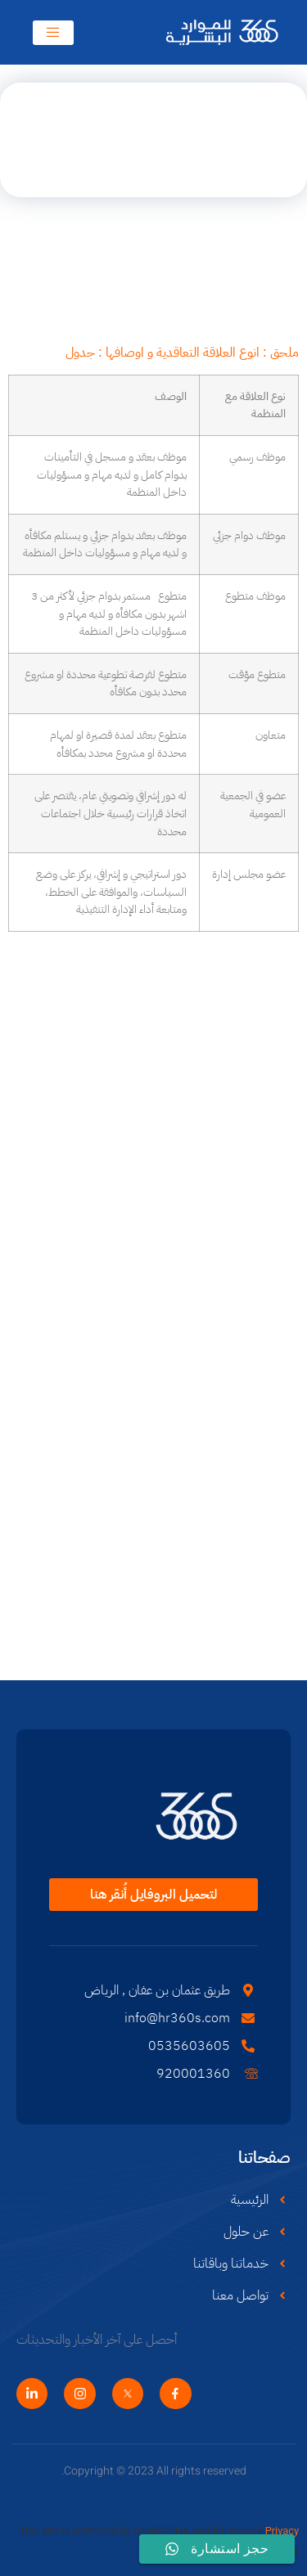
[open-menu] (53, 32)
